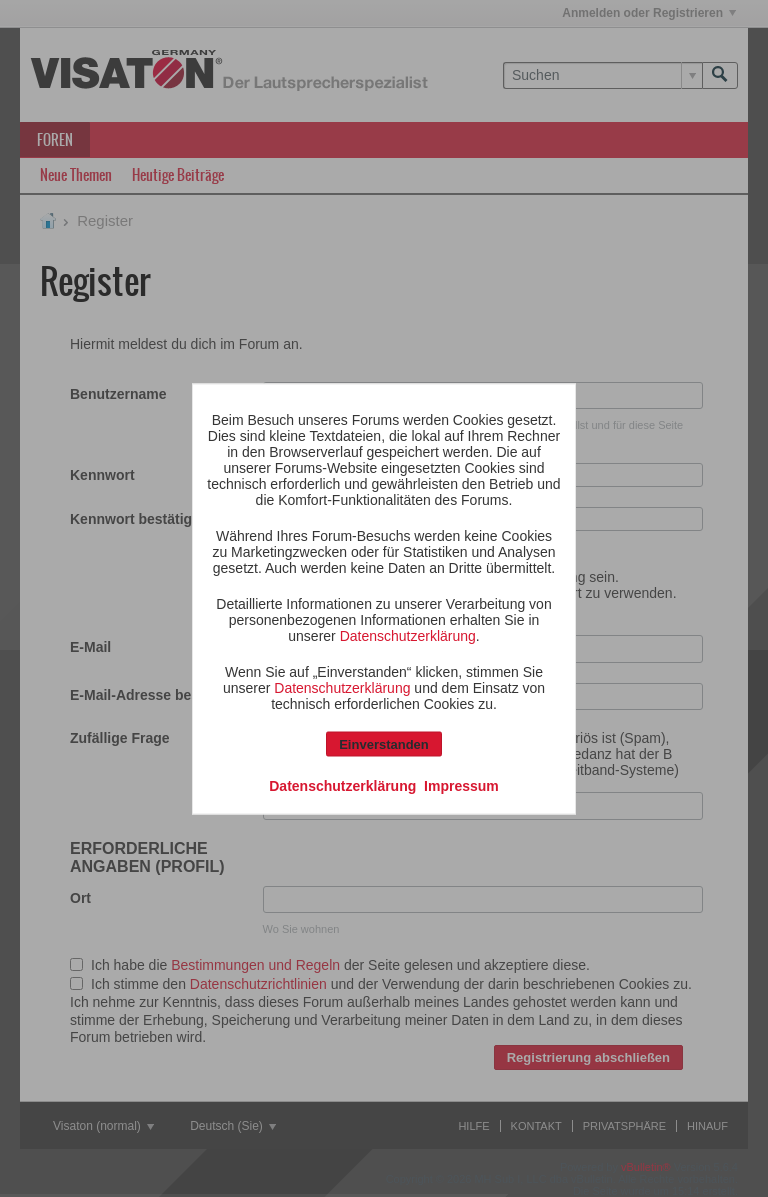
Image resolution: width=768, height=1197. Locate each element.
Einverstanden (384, 743)
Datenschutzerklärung (408, 635)
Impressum (461, 785)
